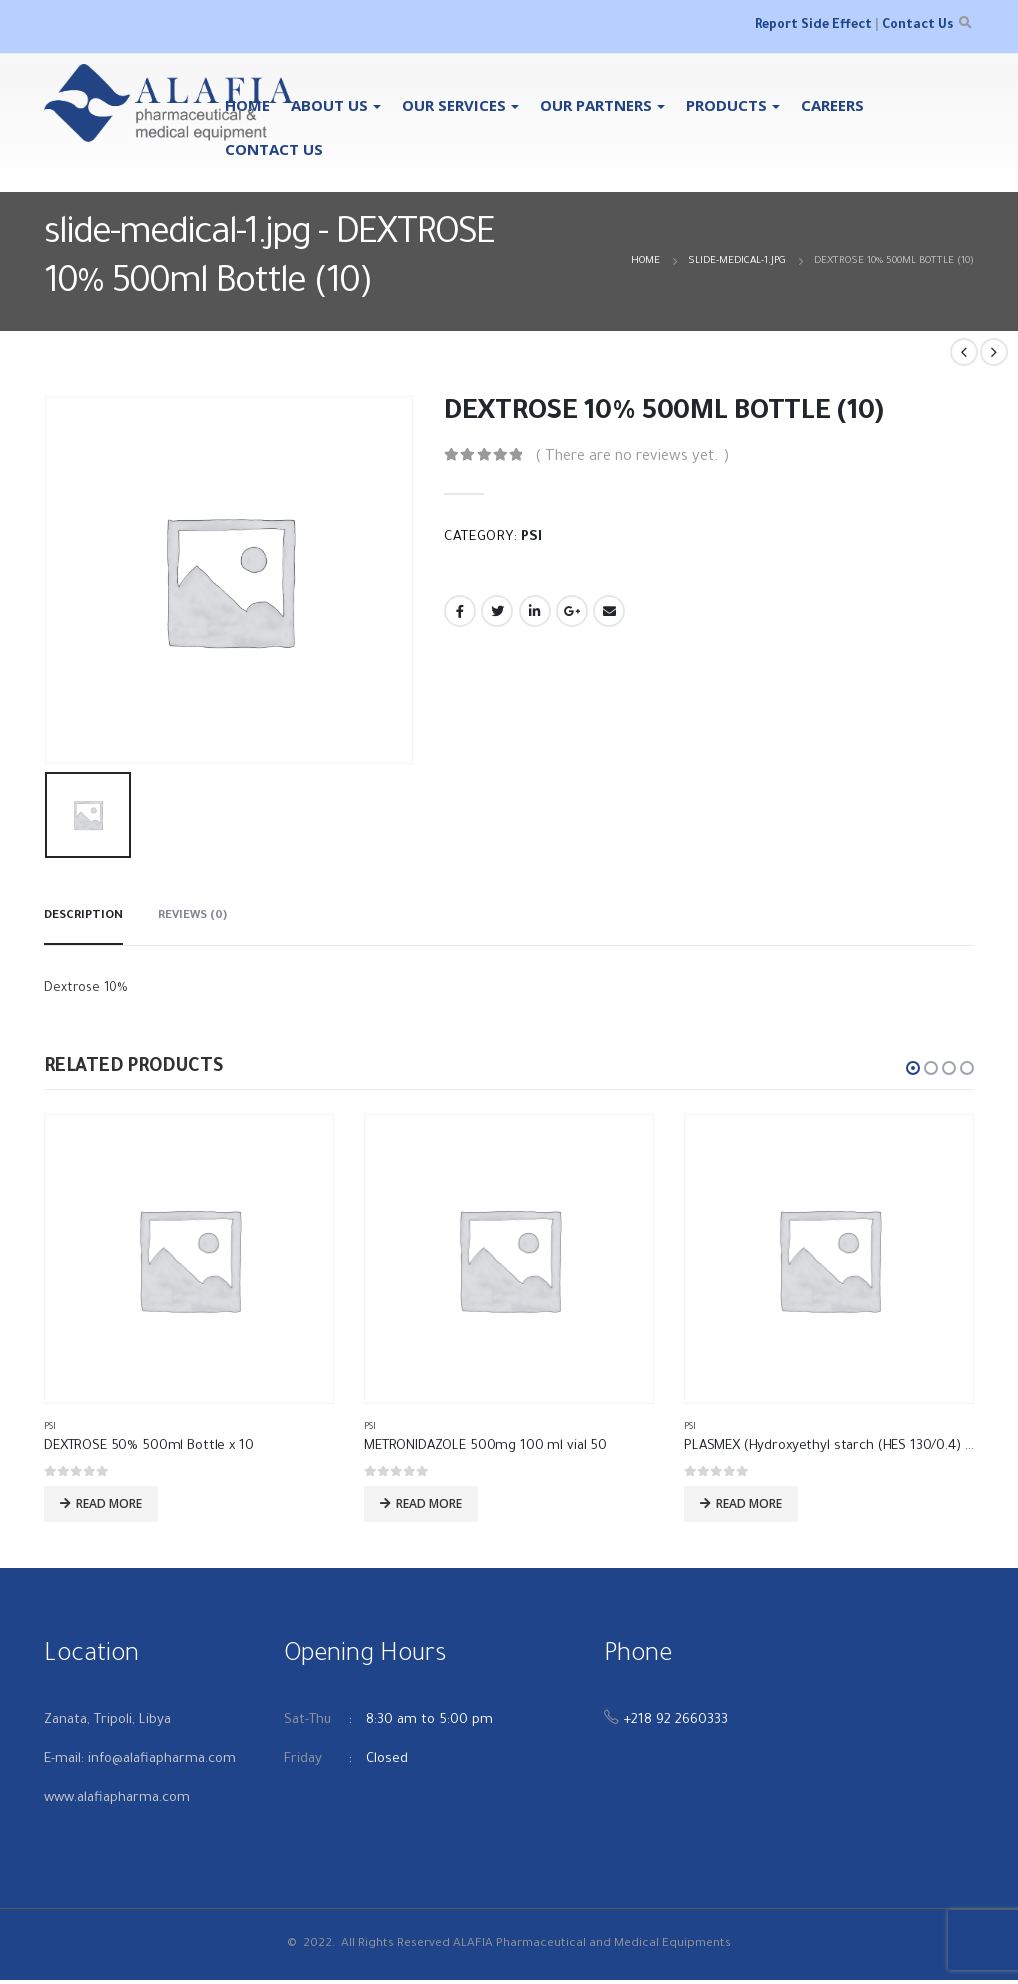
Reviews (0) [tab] (192, 916)
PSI (531, 538)
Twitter (497, 611)
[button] (913, 1068)
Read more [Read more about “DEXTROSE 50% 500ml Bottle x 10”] (109, 1503)
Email (609, 611)
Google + (572, 611)
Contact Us (917, 26)
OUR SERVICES (454, 105)
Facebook (460, 611)
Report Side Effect (813, 26)
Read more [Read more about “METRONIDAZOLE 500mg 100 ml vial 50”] (429, 1503)
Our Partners (596, 105)
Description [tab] (83, 916)
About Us (329, 105)
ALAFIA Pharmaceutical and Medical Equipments (592, 1948)
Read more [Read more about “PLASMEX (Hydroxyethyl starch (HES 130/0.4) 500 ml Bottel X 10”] (749, 1503)
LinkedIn (535, 611)
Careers (832, 105)
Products (726, 105)
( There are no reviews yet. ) (632, 457)
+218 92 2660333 (675, 1724)
